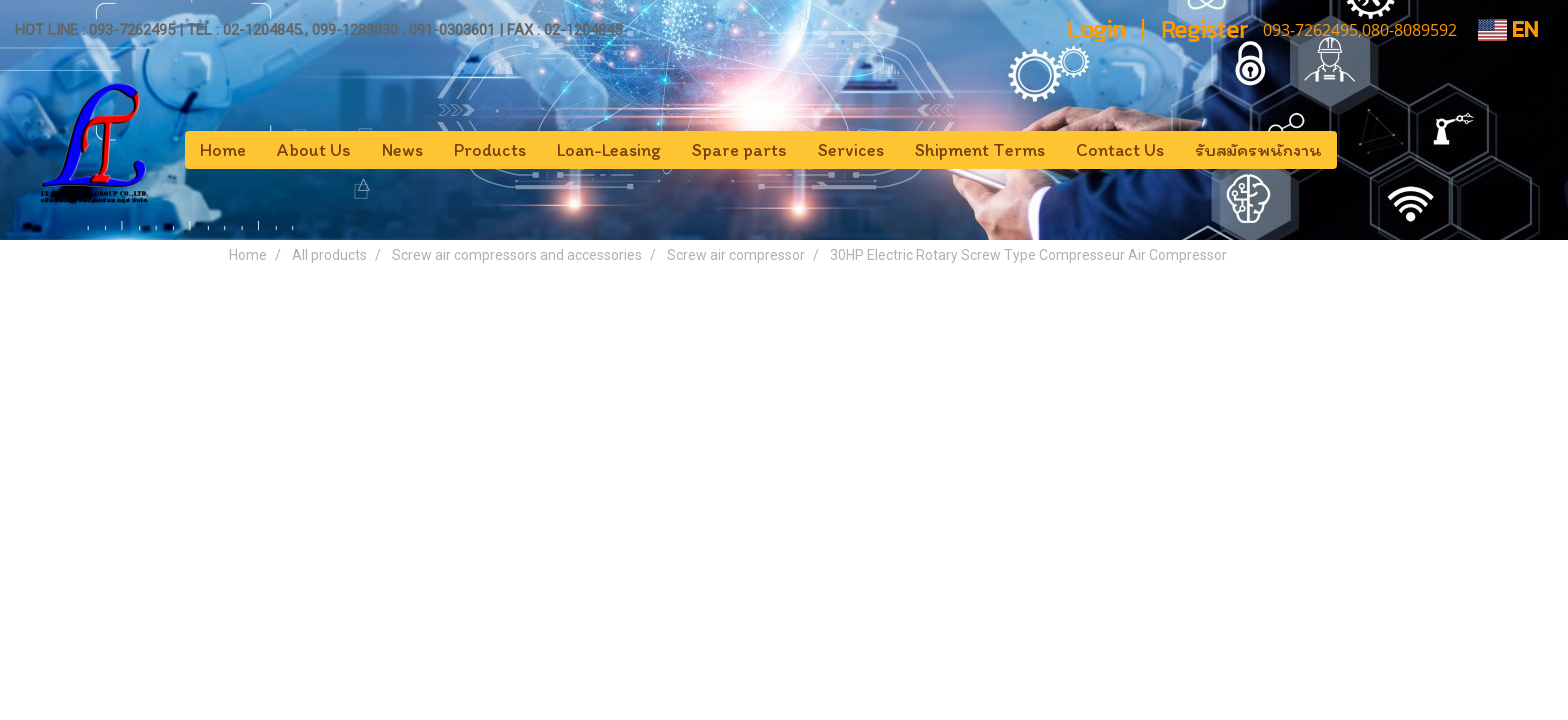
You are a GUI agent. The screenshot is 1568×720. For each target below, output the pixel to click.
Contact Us (1120, 150)
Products (490, 150)
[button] (1355, 150)
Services (851, 150)
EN (1508, 29)
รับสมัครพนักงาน (1258, 150)
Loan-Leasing (609, 150)
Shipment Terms (980, 150)
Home (223, 150)
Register (1204, 29)
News (402, 150)
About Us (314, 150)
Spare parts (739, 150)
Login (1096, 29)
